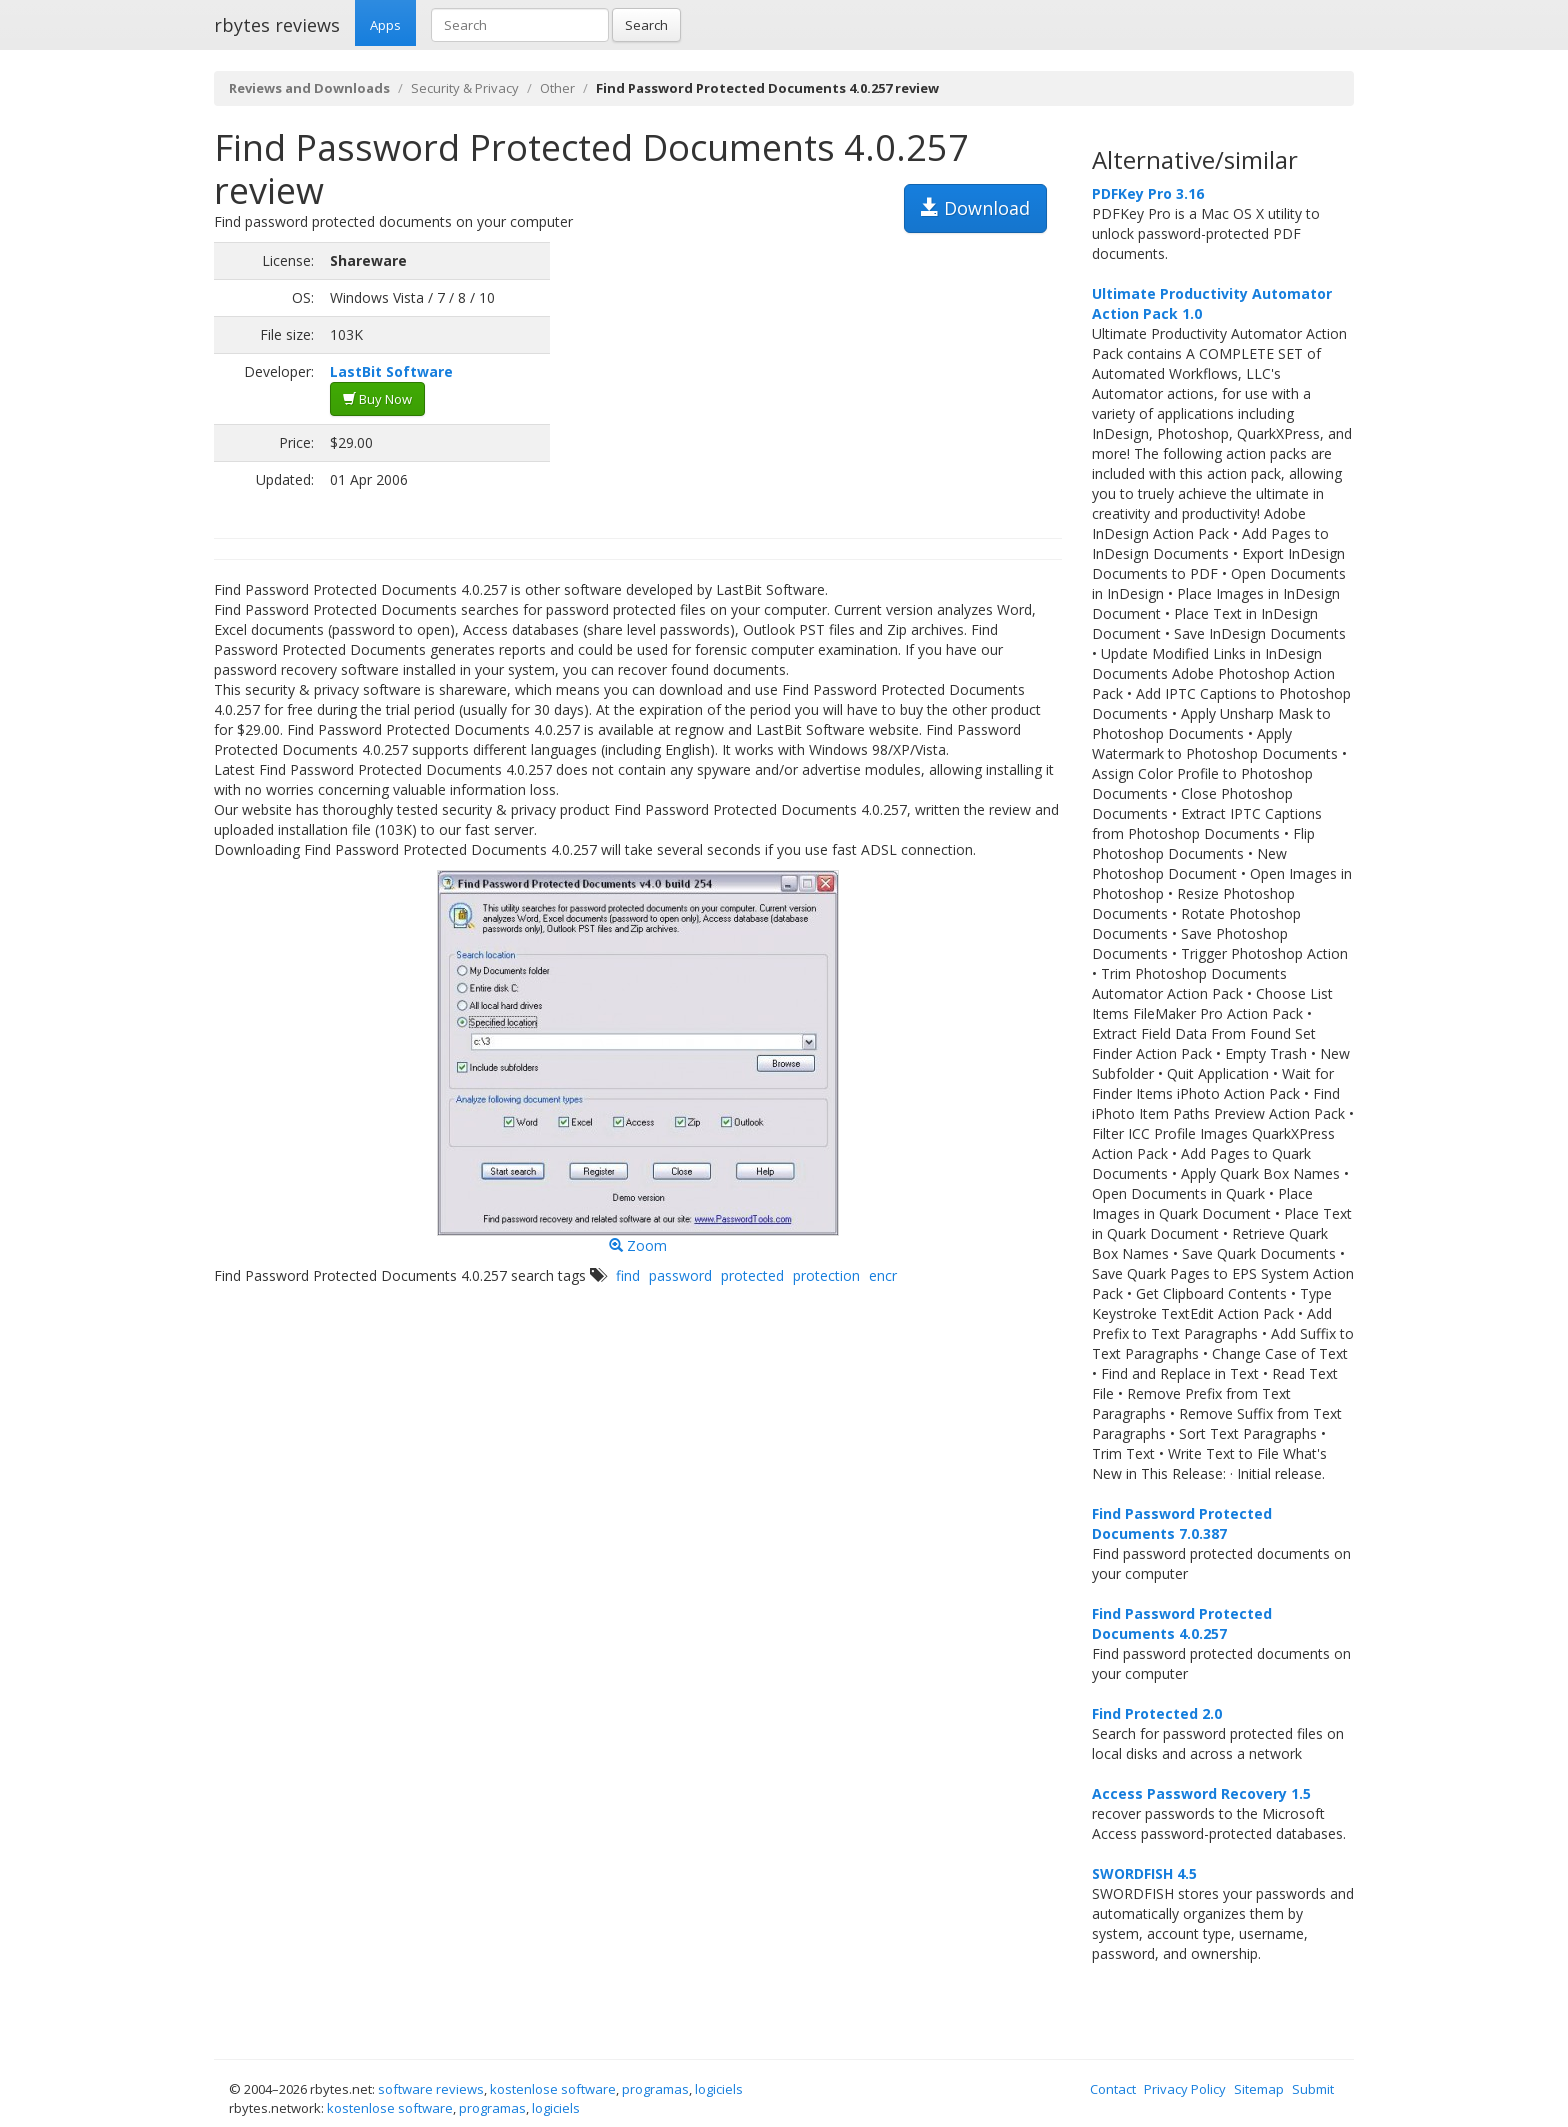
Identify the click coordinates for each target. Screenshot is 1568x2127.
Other (557, 88)
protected (752, 1275)
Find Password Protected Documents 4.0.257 (1182, 1623)
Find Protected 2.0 (1157, 1713)
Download (975, 208)
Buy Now (377, 399)
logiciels (719, 2089)
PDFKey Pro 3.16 (1148, 193)
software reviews (431, 2089)
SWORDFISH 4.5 (1144, 1873)
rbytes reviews (277, 25)
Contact (1113, 2089)
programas (655, 2089)
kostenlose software (553, 2089)
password (680, 1275)
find (628, 1275)
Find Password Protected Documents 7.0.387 (1182, 1523)
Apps (385, 25)
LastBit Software (391, 371)
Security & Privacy (465, 88)
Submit (1313, 2089)
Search (646, 25)
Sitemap (1259, 2089)
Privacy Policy (1185, 2089)
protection (826, 1275)
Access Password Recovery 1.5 (1201, 1793)
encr (883, 1275)
